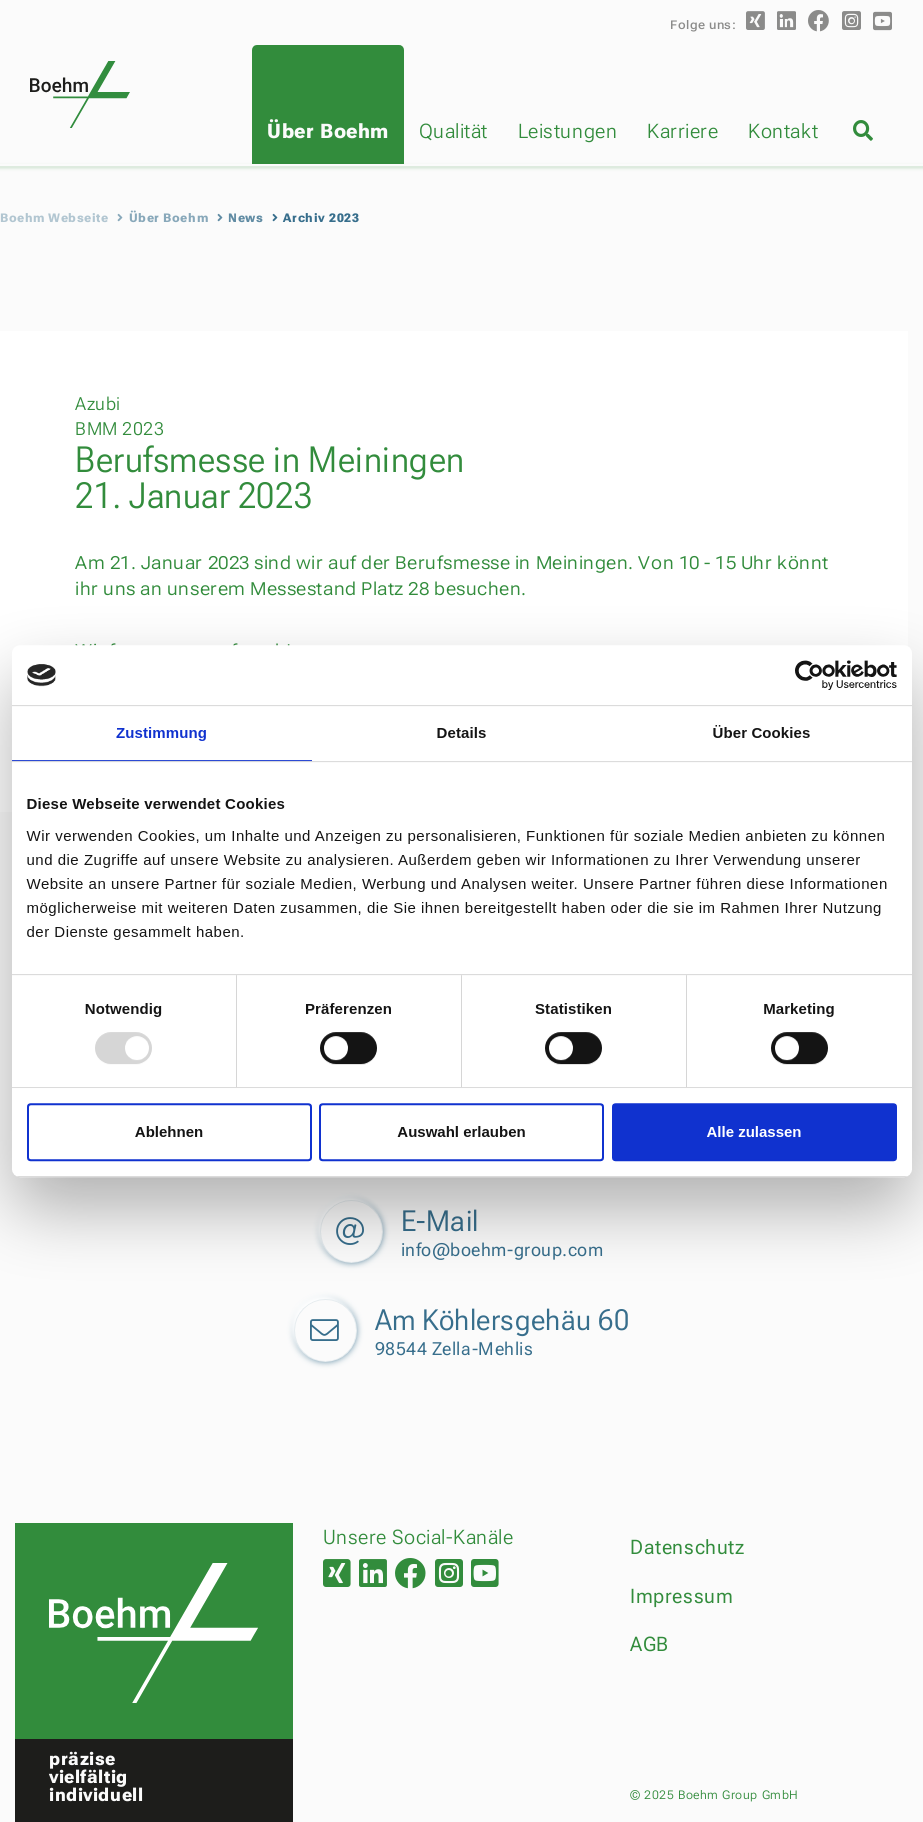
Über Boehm (327, 131)
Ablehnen (169, 1131)
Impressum (681, 1596)
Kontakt (783, 131)
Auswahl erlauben (461, 1131)
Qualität (453, 131)
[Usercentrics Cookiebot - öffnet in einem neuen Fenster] (809, 675)
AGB (649, 1644)
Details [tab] (462, 732)
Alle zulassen (753, 1131)
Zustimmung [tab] (161, 732)
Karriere (682, 131)
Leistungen (567, 131)
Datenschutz (687, 1547)
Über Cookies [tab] (762, 732)
